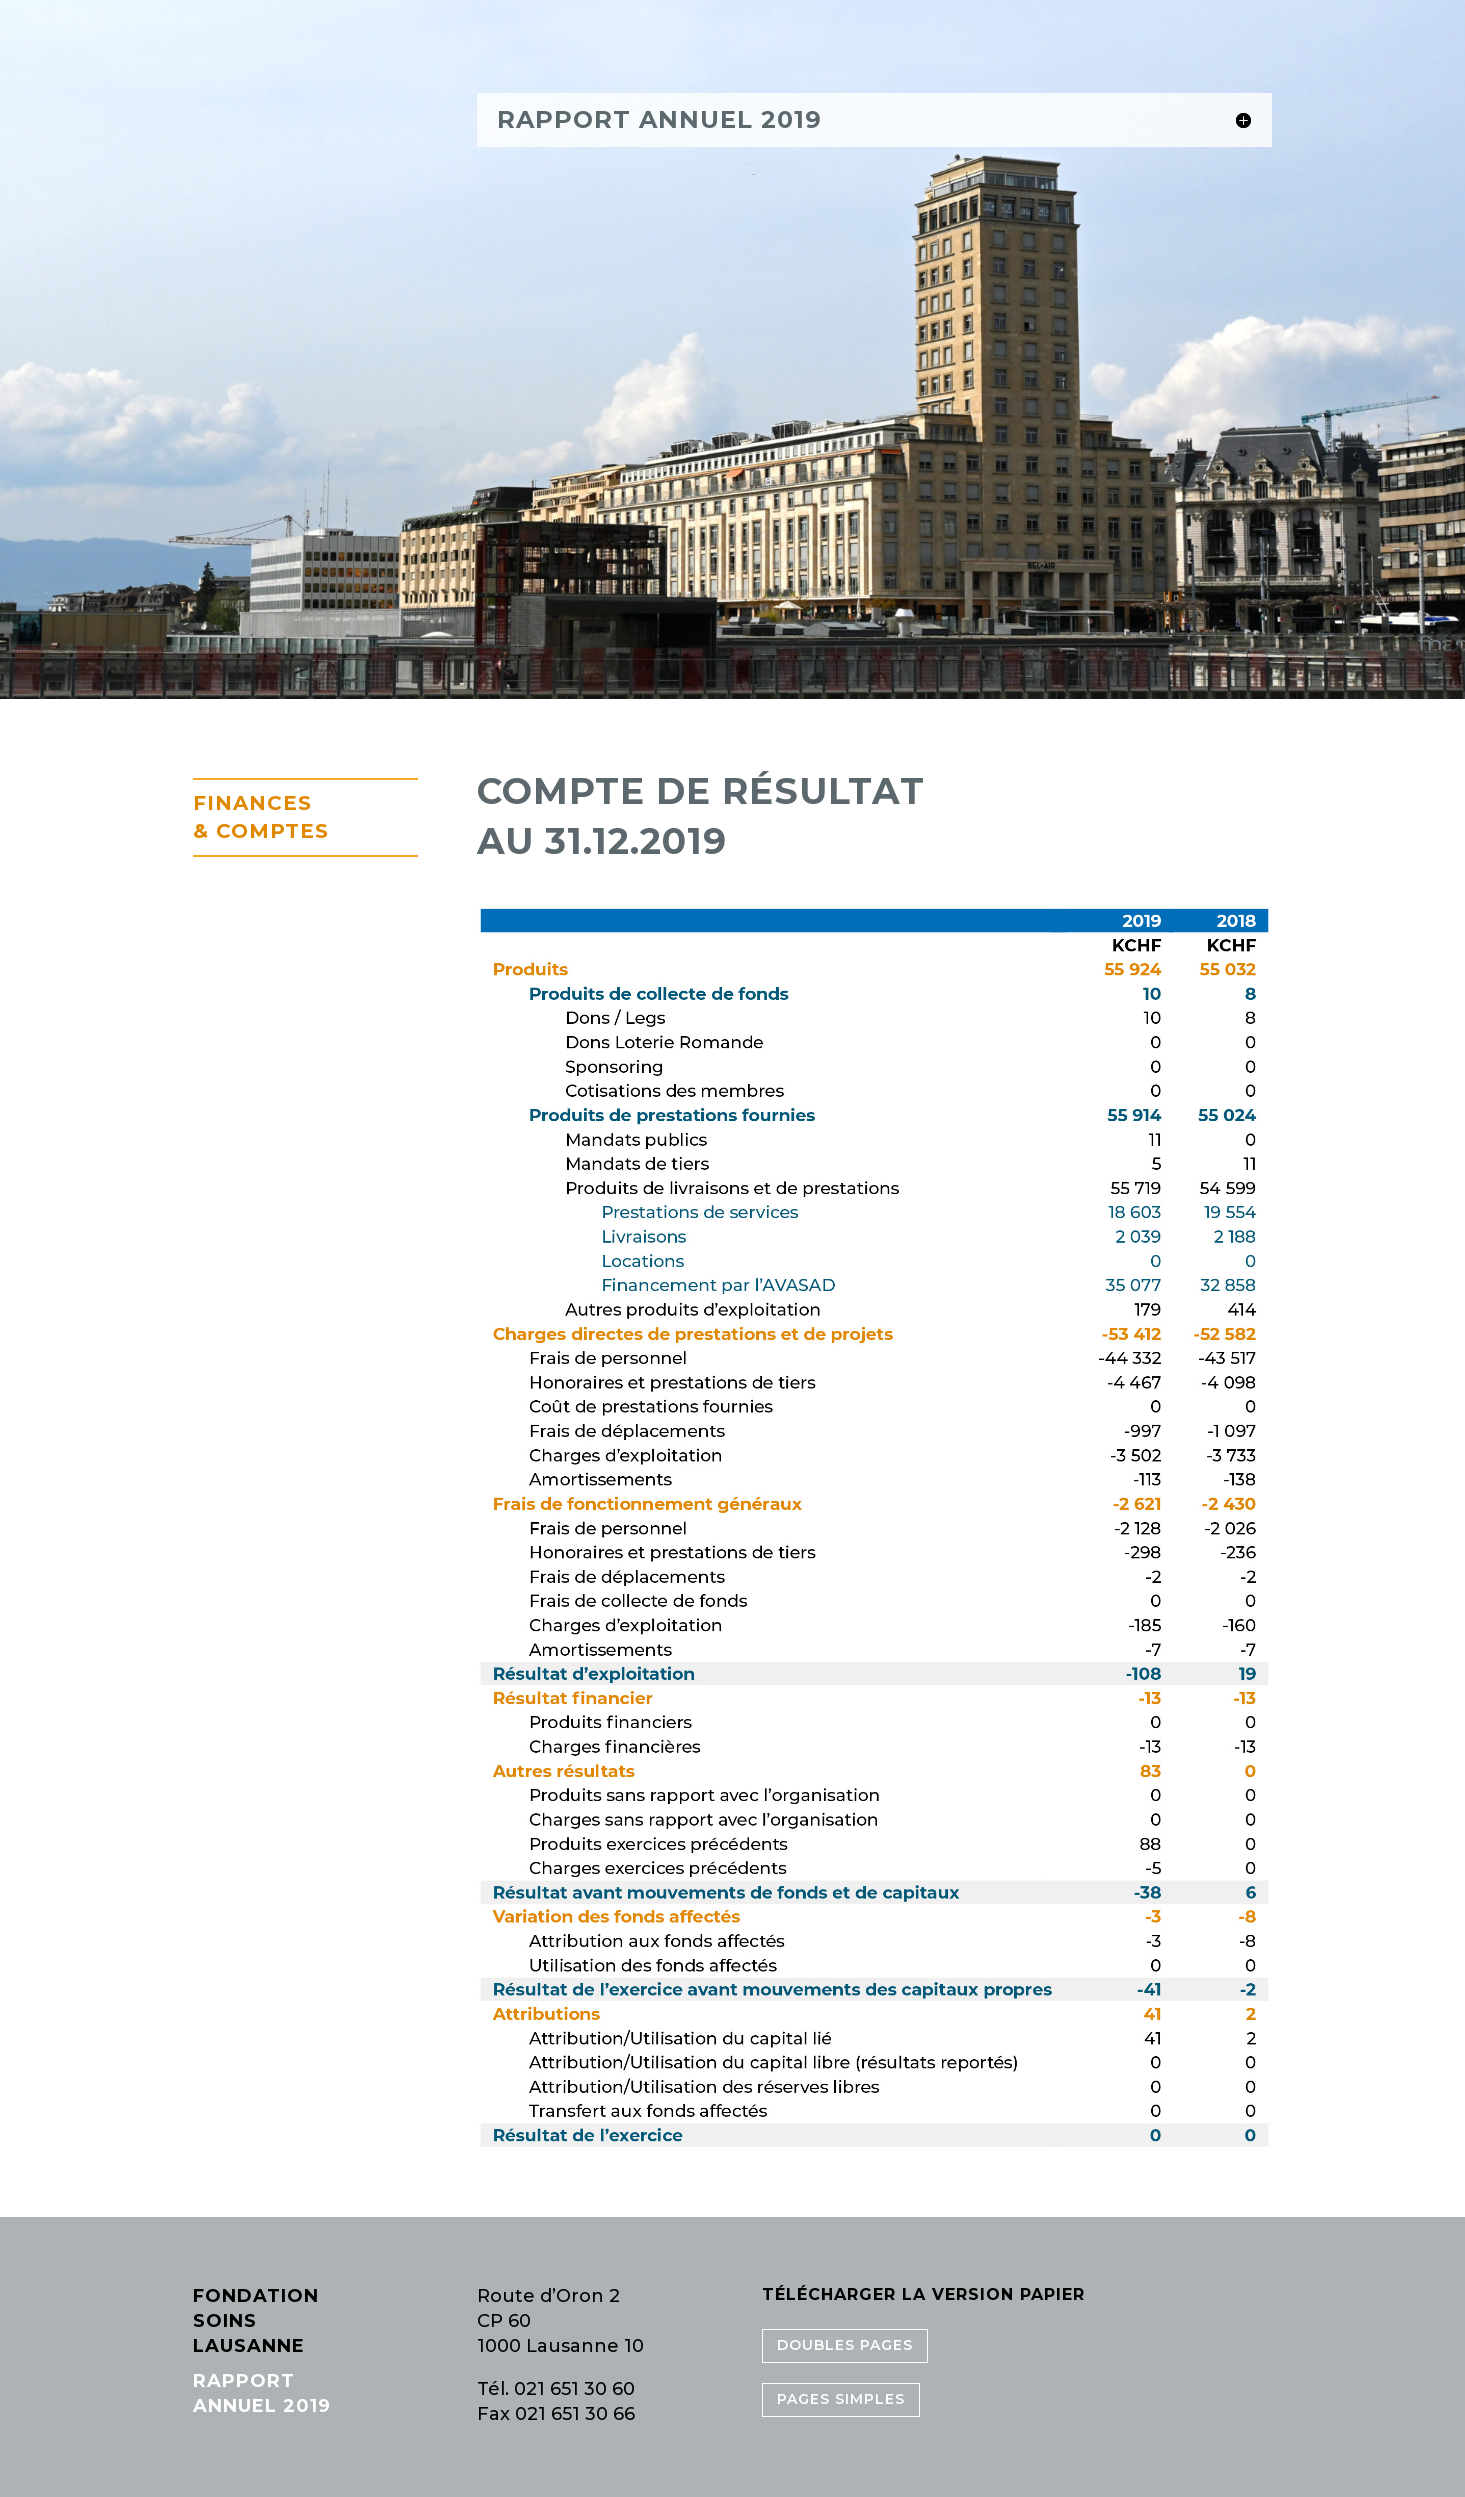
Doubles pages (845, 2345)
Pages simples (841, 2399)
